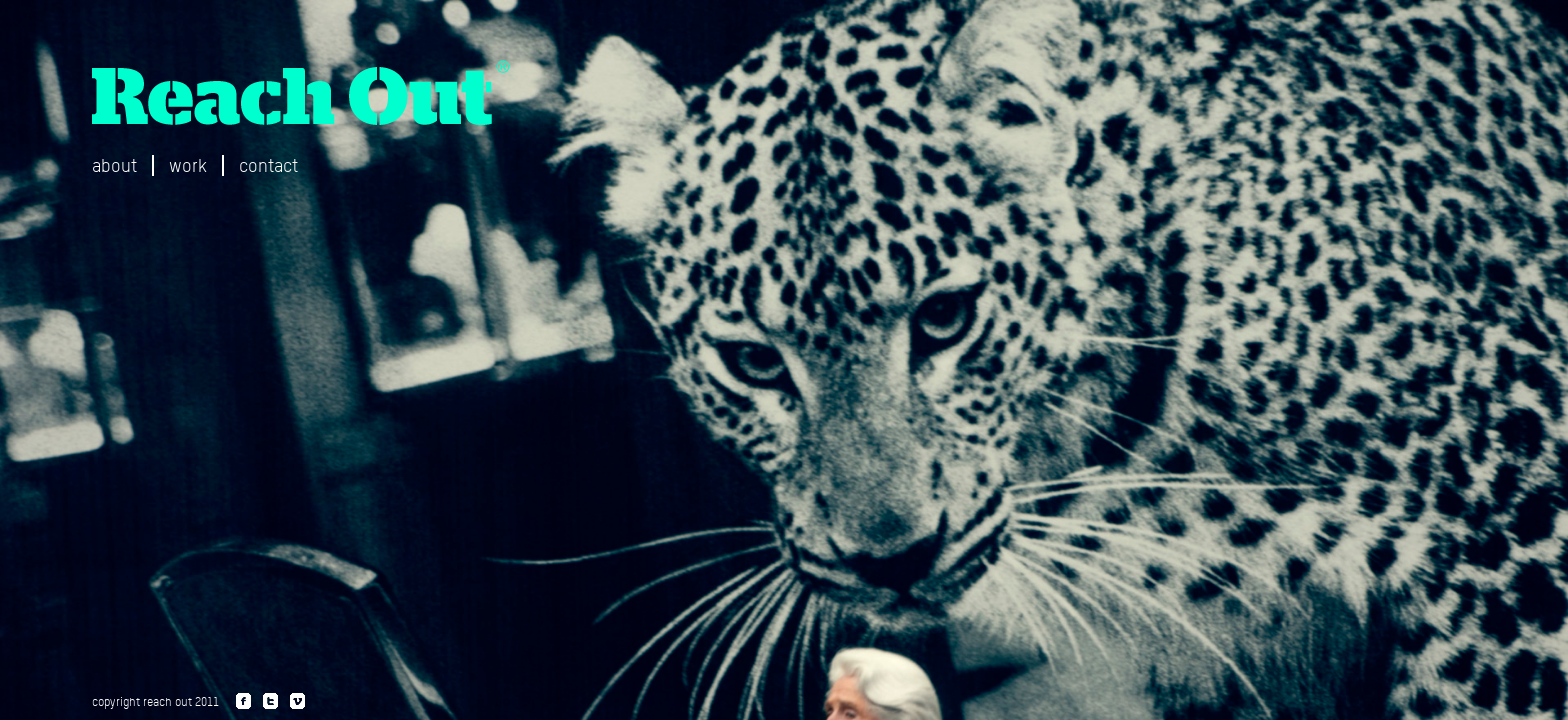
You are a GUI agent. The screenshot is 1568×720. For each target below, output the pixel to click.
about (114, 165)
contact (268, 165)
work (188, 165)
